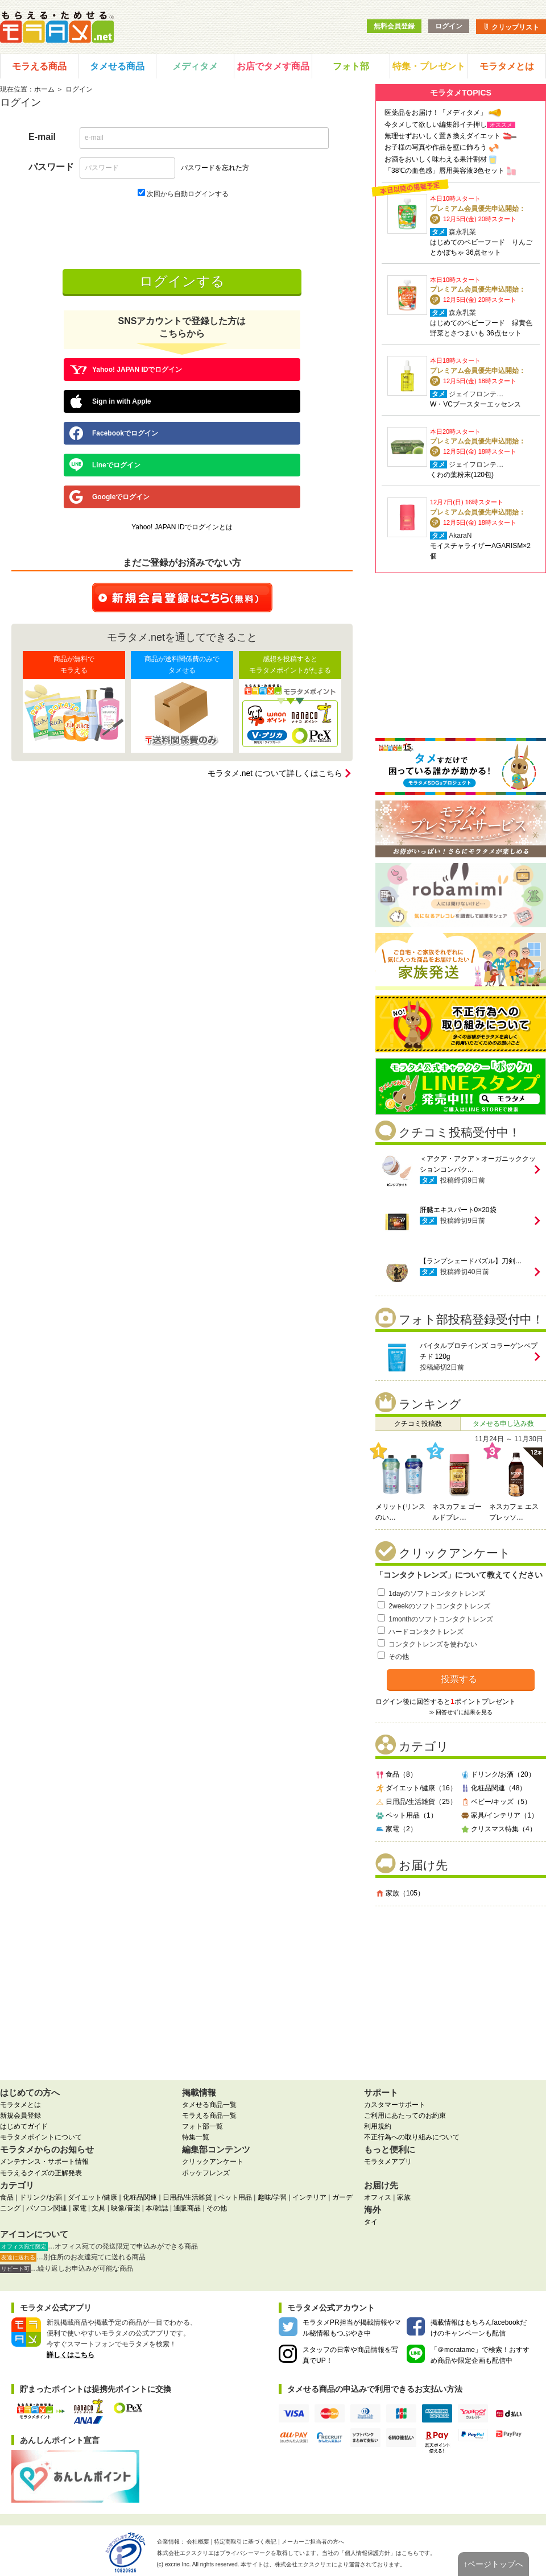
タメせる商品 (117, 66)
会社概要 (198, 2541)
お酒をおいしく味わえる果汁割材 (435, 159)
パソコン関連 (46, 2208)
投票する (459, 1679)
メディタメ (195, 66)
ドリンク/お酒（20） (498, 1774)
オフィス (377, 2197)
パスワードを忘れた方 (215, 168)
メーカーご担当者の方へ (313, 2541)
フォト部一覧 (202, 2126)
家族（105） (399, 1893)
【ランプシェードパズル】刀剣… (471, 1261)
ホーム (44, 89)
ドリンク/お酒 (40, 2197)
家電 (79, 2208)
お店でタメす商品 (273, 66)
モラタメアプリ (388, 2162)
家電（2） (396, 1829)
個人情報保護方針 (367, 2553)
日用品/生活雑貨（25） (416, 1802)
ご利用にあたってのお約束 (405, 2115)
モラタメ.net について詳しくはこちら (275, 773)
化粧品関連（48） (493, 1788)
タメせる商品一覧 (209, 2105)
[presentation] (183, 233)
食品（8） (396, 1774)
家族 (404, 2197)
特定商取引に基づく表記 (245, 2541)
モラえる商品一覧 (209, 2115)
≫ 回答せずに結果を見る (461, 1712)
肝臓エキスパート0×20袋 (458, 1210)
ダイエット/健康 (92, 2197)
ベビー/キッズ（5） (496, 1802)
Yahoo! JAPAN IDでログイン (125, 369)
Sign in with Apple (110, 401)
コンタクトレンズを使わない (432, 1644)
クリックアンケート (212, 2162)
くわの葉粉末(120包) (462, 475)
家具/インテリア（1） (499, 1815)
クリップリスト (511, 27)
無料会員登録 (394, 26)
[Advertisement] (460, 1989)
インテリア (309, 2197)
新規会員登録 (20, 2115)
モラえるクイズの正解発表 (41, 2173)
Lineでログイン (104, 465)
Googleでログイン (109, 497)
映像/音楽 (125, 2208)
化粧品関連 (140, 2197)
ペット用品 (235, 2197)
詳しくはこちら (70, 2355)
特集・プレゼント (428, 66)
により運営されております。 (340, 2564)
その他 (398, 1657)
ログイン (448, 26)
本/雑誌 (157, 2208)
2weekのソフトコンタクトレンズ (439, 1606)
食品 (7, 2197)
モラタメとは (506, 66)
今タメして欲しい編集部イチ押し (435, 124)
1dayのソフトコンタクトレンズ (436, 1594)
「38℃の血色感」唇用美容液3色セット (444, 171)
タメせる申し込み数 (503, 1424)
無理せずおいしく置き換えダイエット (442, 136)
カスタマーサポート (394, 2105)
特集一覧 (195, 2137)
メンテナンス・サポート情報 (44, 2162)
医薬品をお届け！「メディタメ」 (435, 113)
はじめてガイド (24, 2126)
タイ (371, 2222)
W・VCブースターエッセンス (475, 404)
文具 (98, 2208)
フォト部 (351, 66)
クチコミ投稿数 (418, 1424)
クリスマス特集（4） (498, 1829)
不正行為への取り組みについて (412, 2137)
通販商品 (187, 2208)
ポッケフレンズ (206, 2173)
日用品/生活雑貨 (187, 2197)
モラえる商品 (39, 66)
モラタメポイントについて (41, 2137)
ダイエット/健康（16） (416, 1788)
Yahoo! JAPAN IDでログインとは (182, 527)
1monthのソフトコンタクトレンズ (440, 1619)
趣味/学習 (272, 2197)
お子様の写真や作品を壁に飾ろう (435, 147)
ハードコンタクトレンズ (426, 1632)
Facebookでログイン (113, 433)
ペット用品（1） (406, 1815)
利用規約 (377, 2126)
